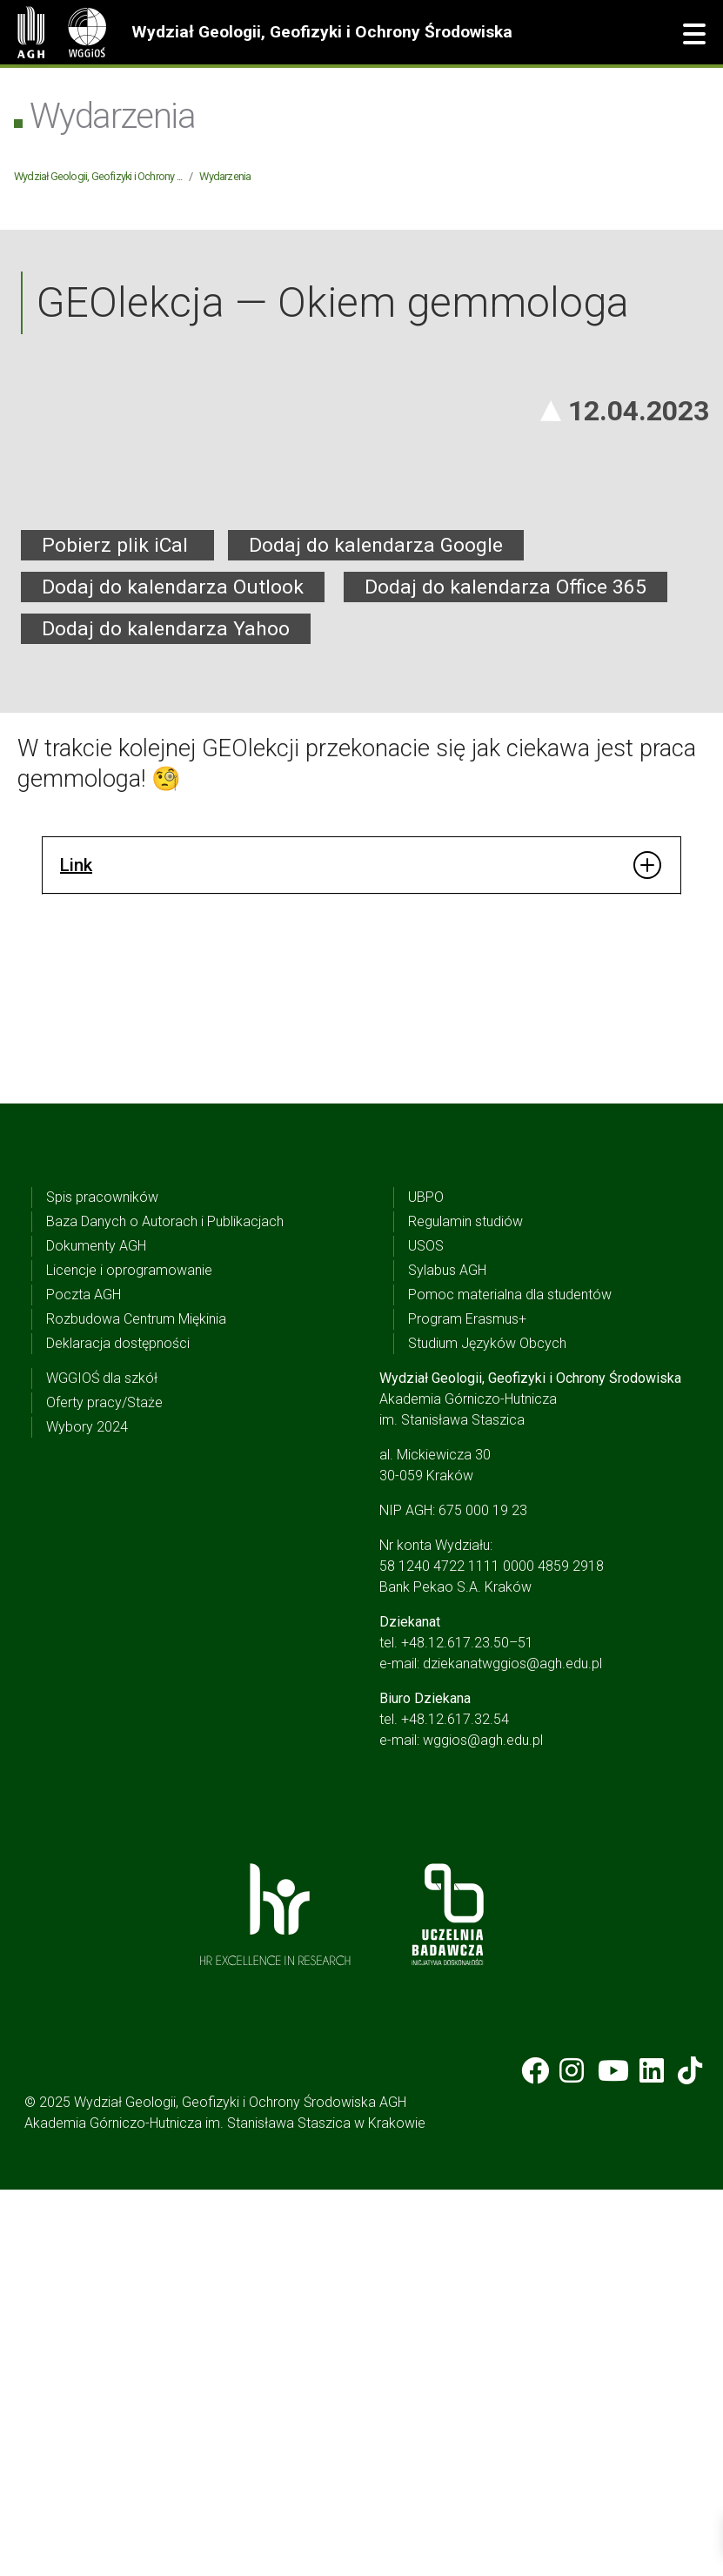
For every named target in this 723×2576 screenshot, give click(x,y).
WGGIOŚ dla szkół (101, 1764)
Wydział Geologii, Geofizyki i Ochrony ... (98, 176)
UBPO (426, 1583)
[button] (694, 34)
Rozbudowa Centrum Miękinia (136, 1705)
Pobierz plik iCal (117, 931)
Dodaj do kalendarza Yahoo (166, 1014)
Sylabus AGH (447, 1656)
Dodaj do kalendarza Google (376, 931)
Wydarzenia (225, 176)
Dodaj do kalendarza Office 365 (505, 972)
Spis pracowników (102, 1583)
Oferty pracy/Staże (104, 1789)
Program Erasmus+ (467, 1705)
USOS (426, 1632)
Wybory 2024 (87, 1813)
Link (76, 1251)
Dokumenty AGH (96, 1632)
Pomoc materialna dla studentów (510, 1681)
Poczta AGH (83, 1681)
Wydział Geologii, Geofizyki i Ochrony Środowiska (321, 32)
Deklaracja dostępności (118, 1729)
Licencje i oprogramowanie (129, 1656)
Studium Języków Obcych (487, 1729)
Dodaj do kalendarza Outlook (173, 972)
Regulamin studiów (465, 1608)
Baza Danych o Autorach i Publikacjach (165, 1608)
